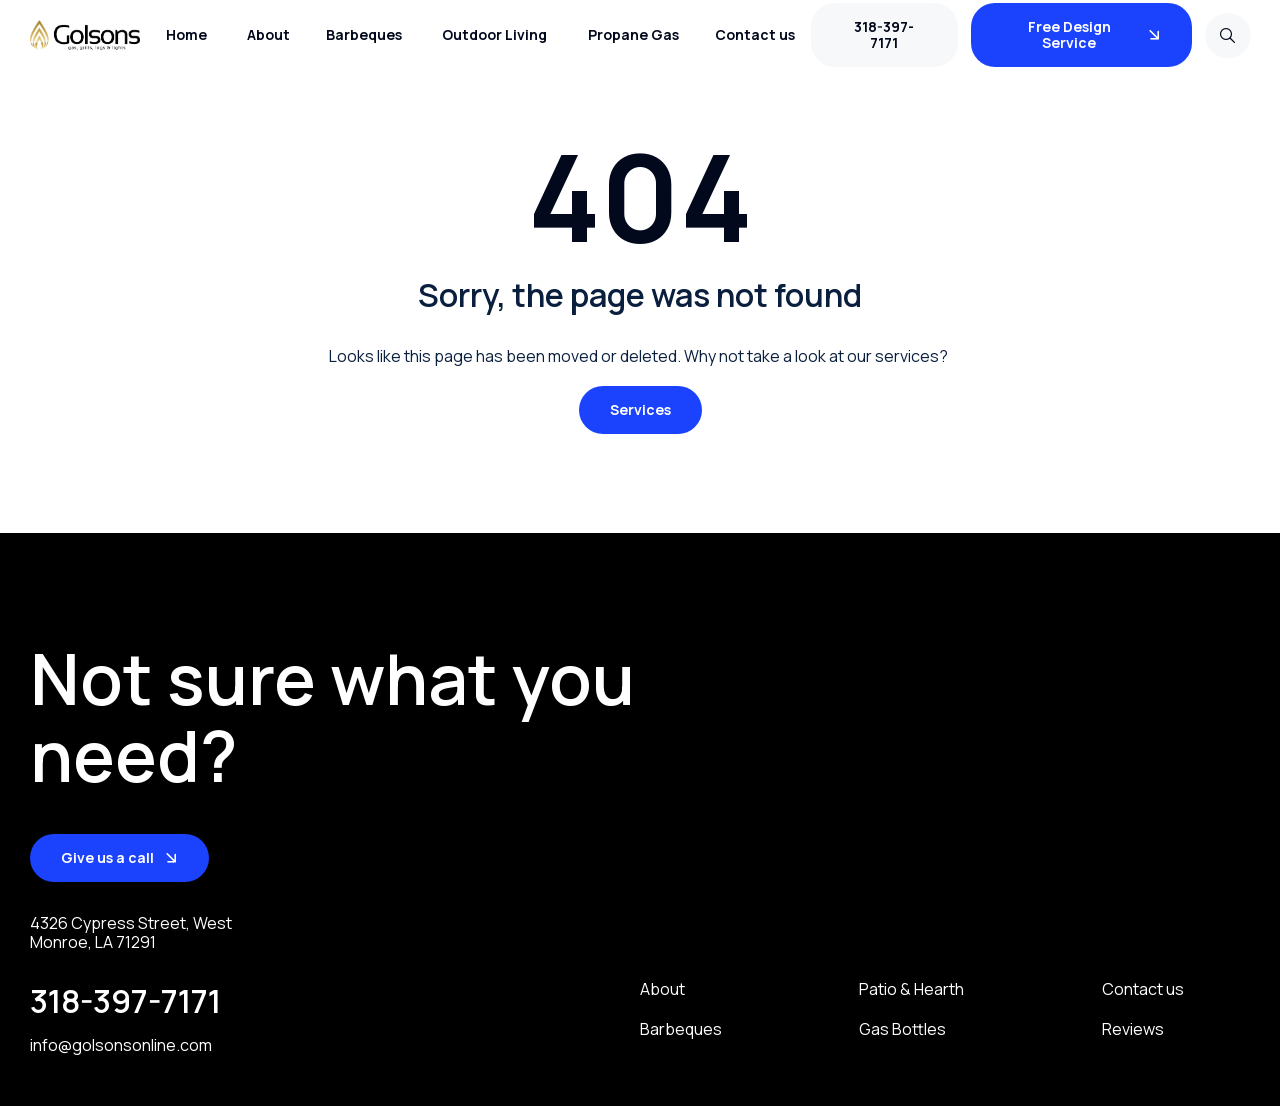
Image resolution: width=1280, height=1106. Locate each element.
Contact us (1143, 989)
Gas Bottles (902, 1029)
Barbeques (681, 1029)
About (662, 989)
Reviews (1133, 1029)
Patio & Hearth (911, 989)
